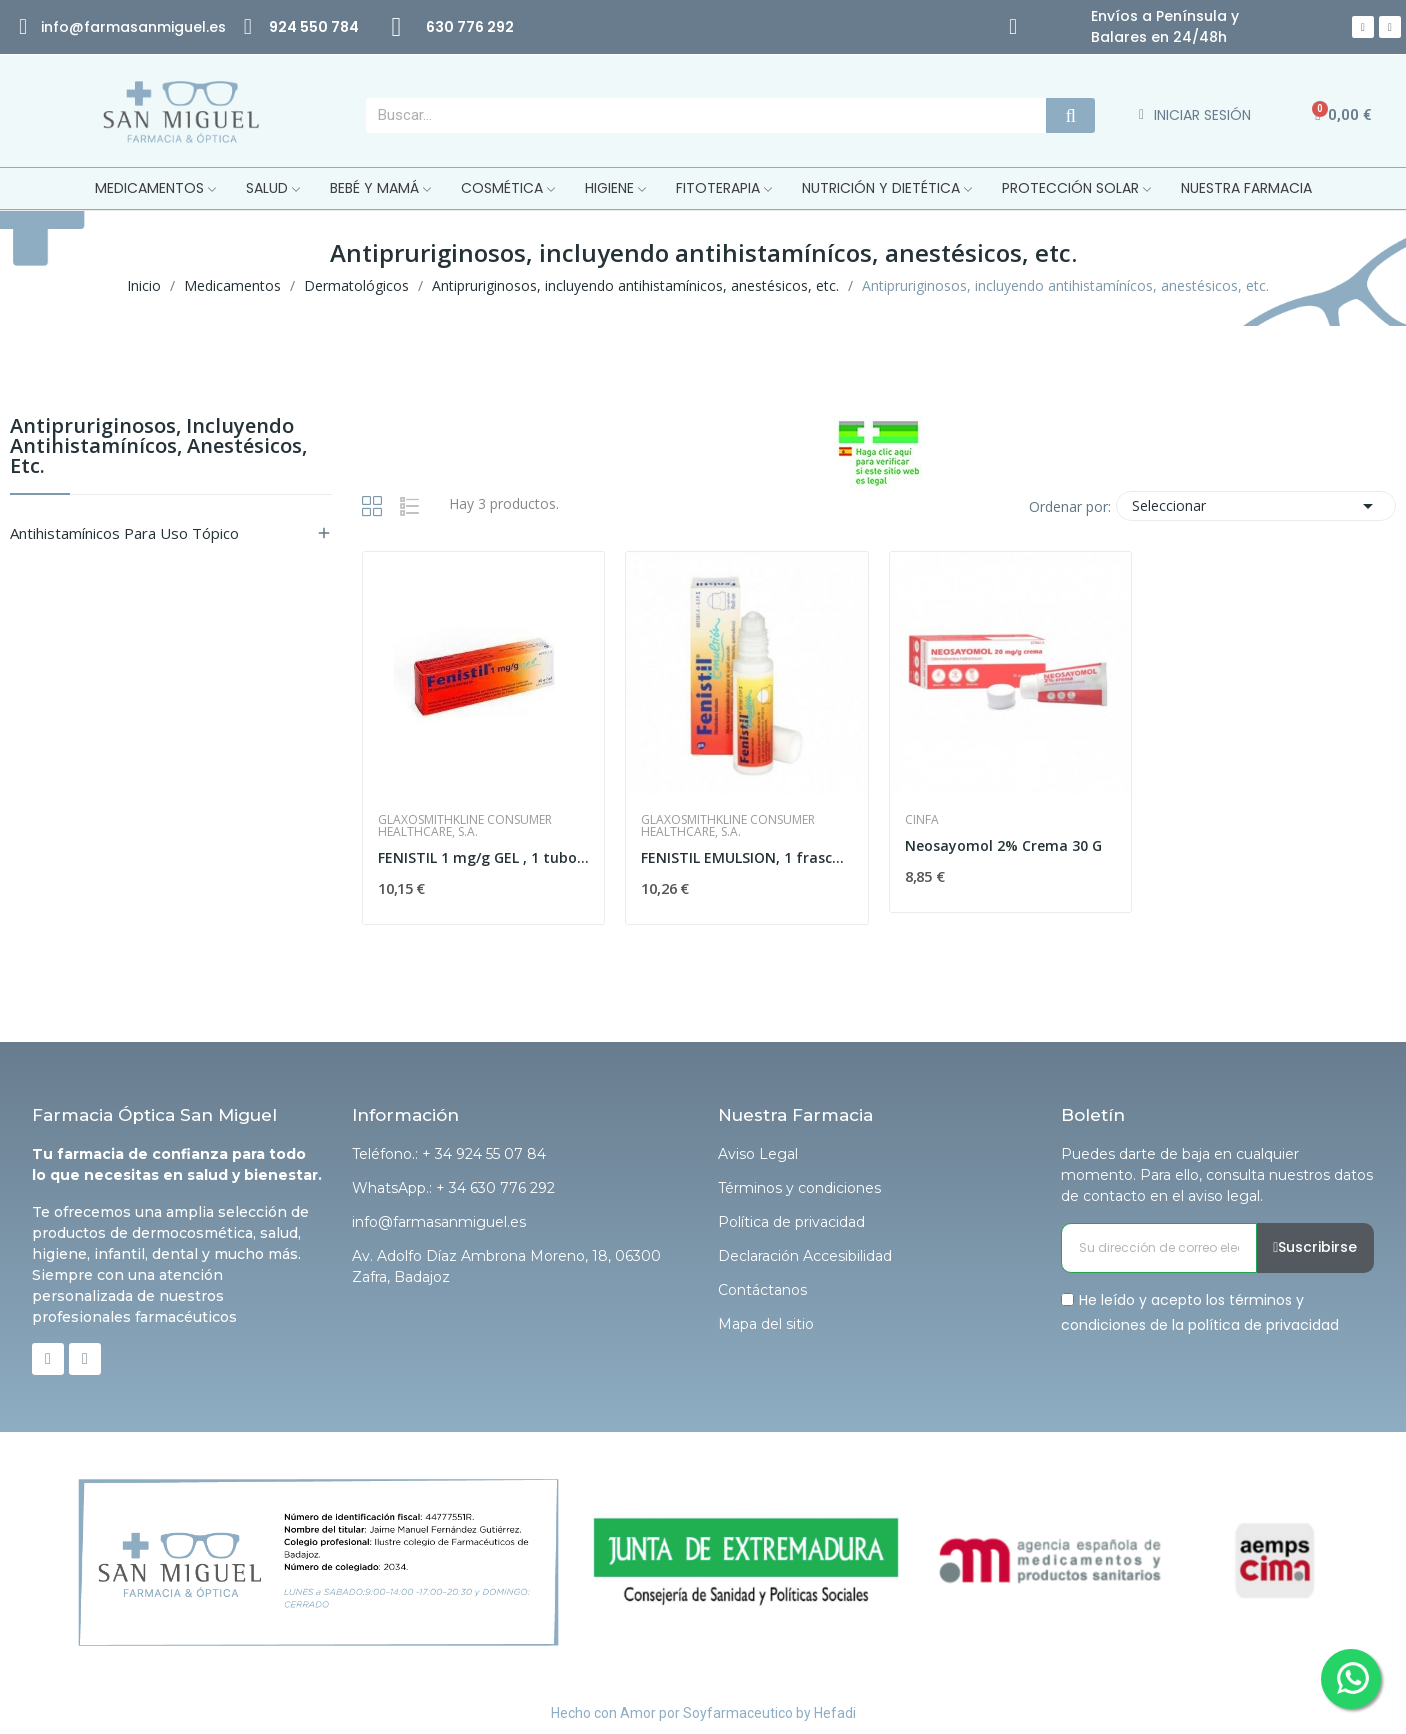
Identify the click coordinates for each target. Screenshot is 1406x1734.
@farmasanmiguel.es (147, 27)
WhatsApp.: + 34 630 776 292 (453, 1188)
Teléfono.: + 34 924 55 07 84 (449, 1154)
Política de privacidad (791, 1222)
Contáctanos (762, 1290)
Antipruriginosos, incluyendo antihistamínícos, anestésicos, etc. (158, 447)
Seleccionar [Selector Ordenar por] (1256, 506)
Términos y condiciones (799, 1188)
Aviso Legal (758, 1154)
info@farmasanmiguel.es (439, 1222)
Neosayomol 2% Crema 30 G (1003, 845)
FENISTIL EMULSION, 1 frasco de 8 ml (747, 857)
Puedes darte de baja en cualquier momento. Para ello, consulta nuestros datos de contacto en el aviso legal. (1217, 1175)
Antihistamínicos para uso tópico (124, 533)
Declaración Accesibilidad (805, 1256)
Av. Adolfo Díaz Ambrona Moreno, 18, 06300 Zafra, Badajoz (506, 1266)
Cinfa (922, 820)
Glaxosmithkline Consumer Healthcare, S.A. (465, 826)
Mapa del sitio (766, 1324)
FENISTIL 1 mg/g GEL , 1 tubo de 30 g (484, 857)
